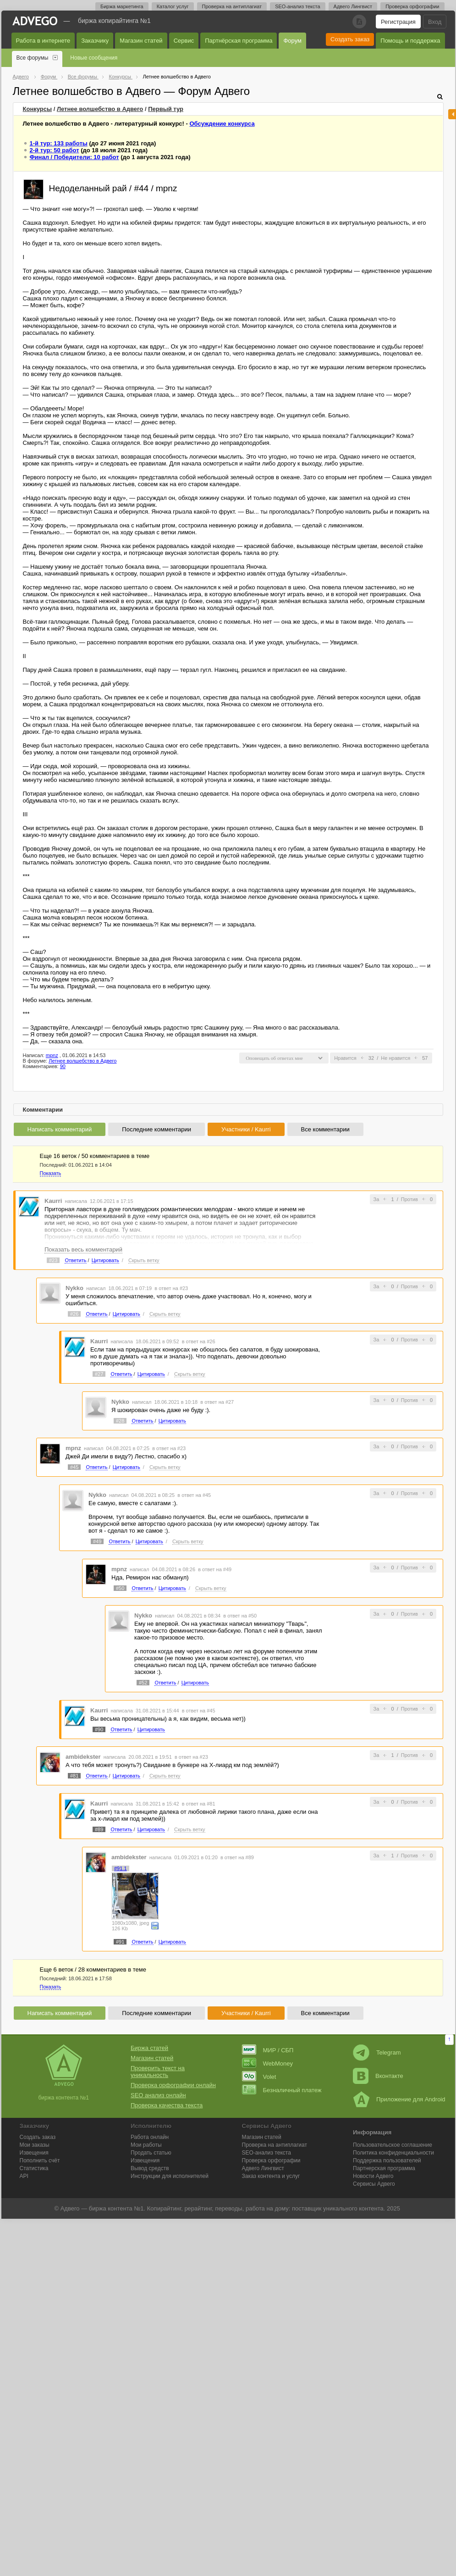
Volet (259, 2076)
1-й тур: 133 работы (59, 143)
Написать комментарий (59, 1129)
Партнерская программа (384, 2168)
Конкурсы (37, 108)
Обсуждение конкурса (221, 123)
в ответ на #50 (240, 1615)
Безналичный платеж (282, 2090)
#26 (74, 1314)
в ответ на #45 (194, 1495)
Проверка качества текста (167, 2105)
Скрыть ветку (143, 1260)
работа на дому (267, 2208)
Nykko (74, 1288)
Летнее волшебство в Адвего (100, 108)
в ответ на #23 (171, 1288)
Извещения (34, 2152)
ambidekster (83, 1756)
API (24, 2176)
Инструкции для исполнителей (170, 2176)
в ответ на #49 (214, 1569)
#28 (120, 1421)
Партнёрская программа (238, 40)
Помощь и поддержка (410, 40)
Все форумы (32, 58)
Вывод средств (150, 2168)
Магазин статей (141, 40)
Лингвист (263, 2168)
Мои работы (146, 2145)
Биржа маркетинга (121, 6)
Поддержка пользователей (387, 2160)
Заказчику (95, 40)
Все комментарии (325, 1129)
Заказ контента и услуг (271, 2176)
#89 (99, 1829)
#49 (97, 1541)
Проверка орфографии (412, 6)
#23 (53, 1260)
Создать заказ (349, 39)
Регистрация (398, 21)
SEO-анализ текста (297, 6)
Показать (50, 1173)
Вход (434, 21)
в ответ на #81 (198, 1803)
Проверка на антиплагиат (232, 6)
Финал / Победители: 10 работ (74, 157)
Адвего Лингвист (353, 6)
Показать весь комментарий (83, 1249)
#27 (99, 1374)
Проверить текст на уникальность (158, 2071)
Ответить (75, 1260)
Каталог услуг (173, 6)
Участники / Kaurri (246, 1129)
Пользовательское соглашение (392, 2145)
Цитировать (105, 1260)
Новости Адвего (373, 2176)
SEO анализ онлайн (158, 2095)
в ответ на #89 (237, 1857)
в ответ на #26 (198, 1341)
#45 (74, 1467)
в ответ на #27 (217, 1402)
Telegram (377, 2052)
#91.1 (120, 1868)
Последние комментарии (156, 1129)
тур (165, 108)
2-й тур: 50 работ (54, 150)
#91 (120, 1941)
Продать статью (151, 2152)
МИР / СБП (268, 2050)
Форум (292, 40)
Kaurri (53, 1200)
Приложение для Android (399, 2099)
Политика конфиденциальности (393, 2152)
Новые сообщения (93, 58)
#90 (99, 1729)
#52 (143, 1682)
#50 (120, 1588)
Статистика (34, 2168)
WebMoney (267, 2063)
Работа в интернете (43, 40)
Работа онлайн (150, 2137)
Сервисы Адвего (374, 2184)
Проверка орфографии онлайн (173, 2085)
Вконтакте (378, 2075)
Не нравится (395, 1058)
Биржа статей (149, 2047)
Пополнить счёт (40, 2160)
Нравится (345, 1058)
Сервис (184, 40)
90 (63, 1066)
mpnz (52, 1055)
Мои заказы (34, 2145)
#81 (74, 1775)
